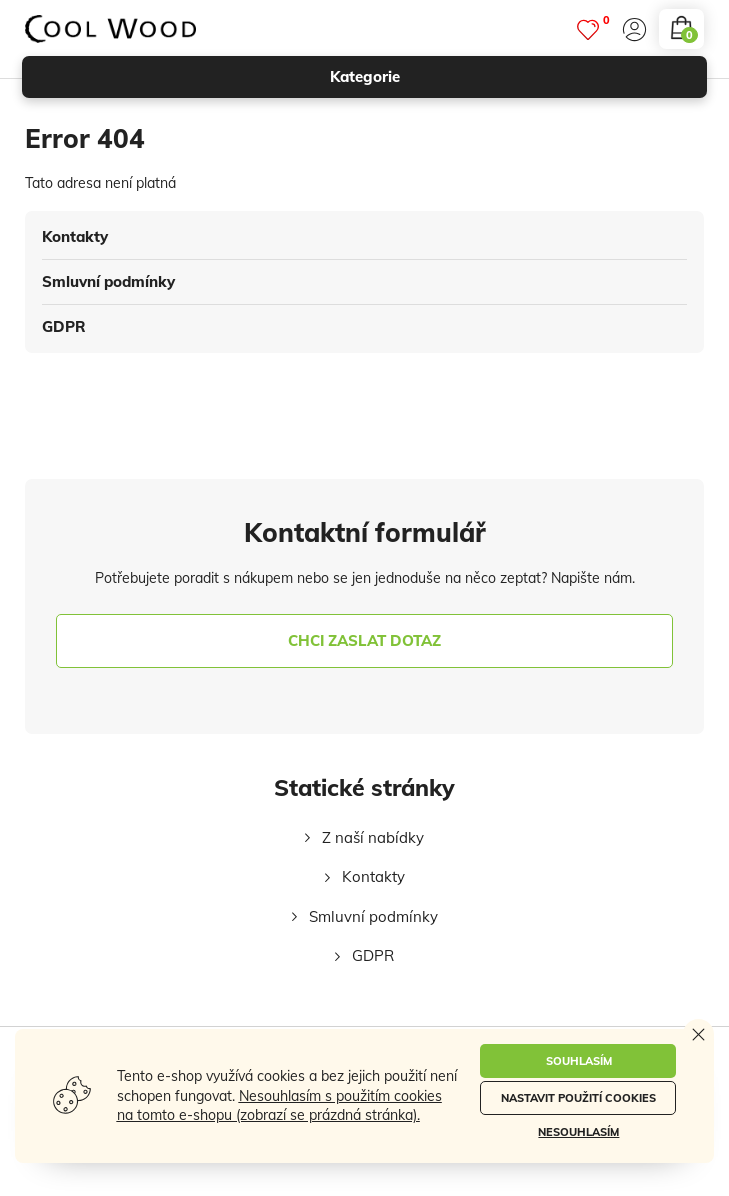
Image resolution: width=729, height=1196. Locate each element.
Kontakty (75, 236)
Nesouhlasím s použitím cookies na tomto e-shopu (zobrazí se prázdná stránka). (279, 1106)
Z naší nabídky (373, 837)
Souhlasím (579, 1061)
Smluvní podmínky (108, 281)
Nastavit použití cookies (578, 1098)
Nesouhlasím (578, 1132)
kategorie (510, 77)
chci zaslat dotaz (364, 640)
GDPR (64, 326)
